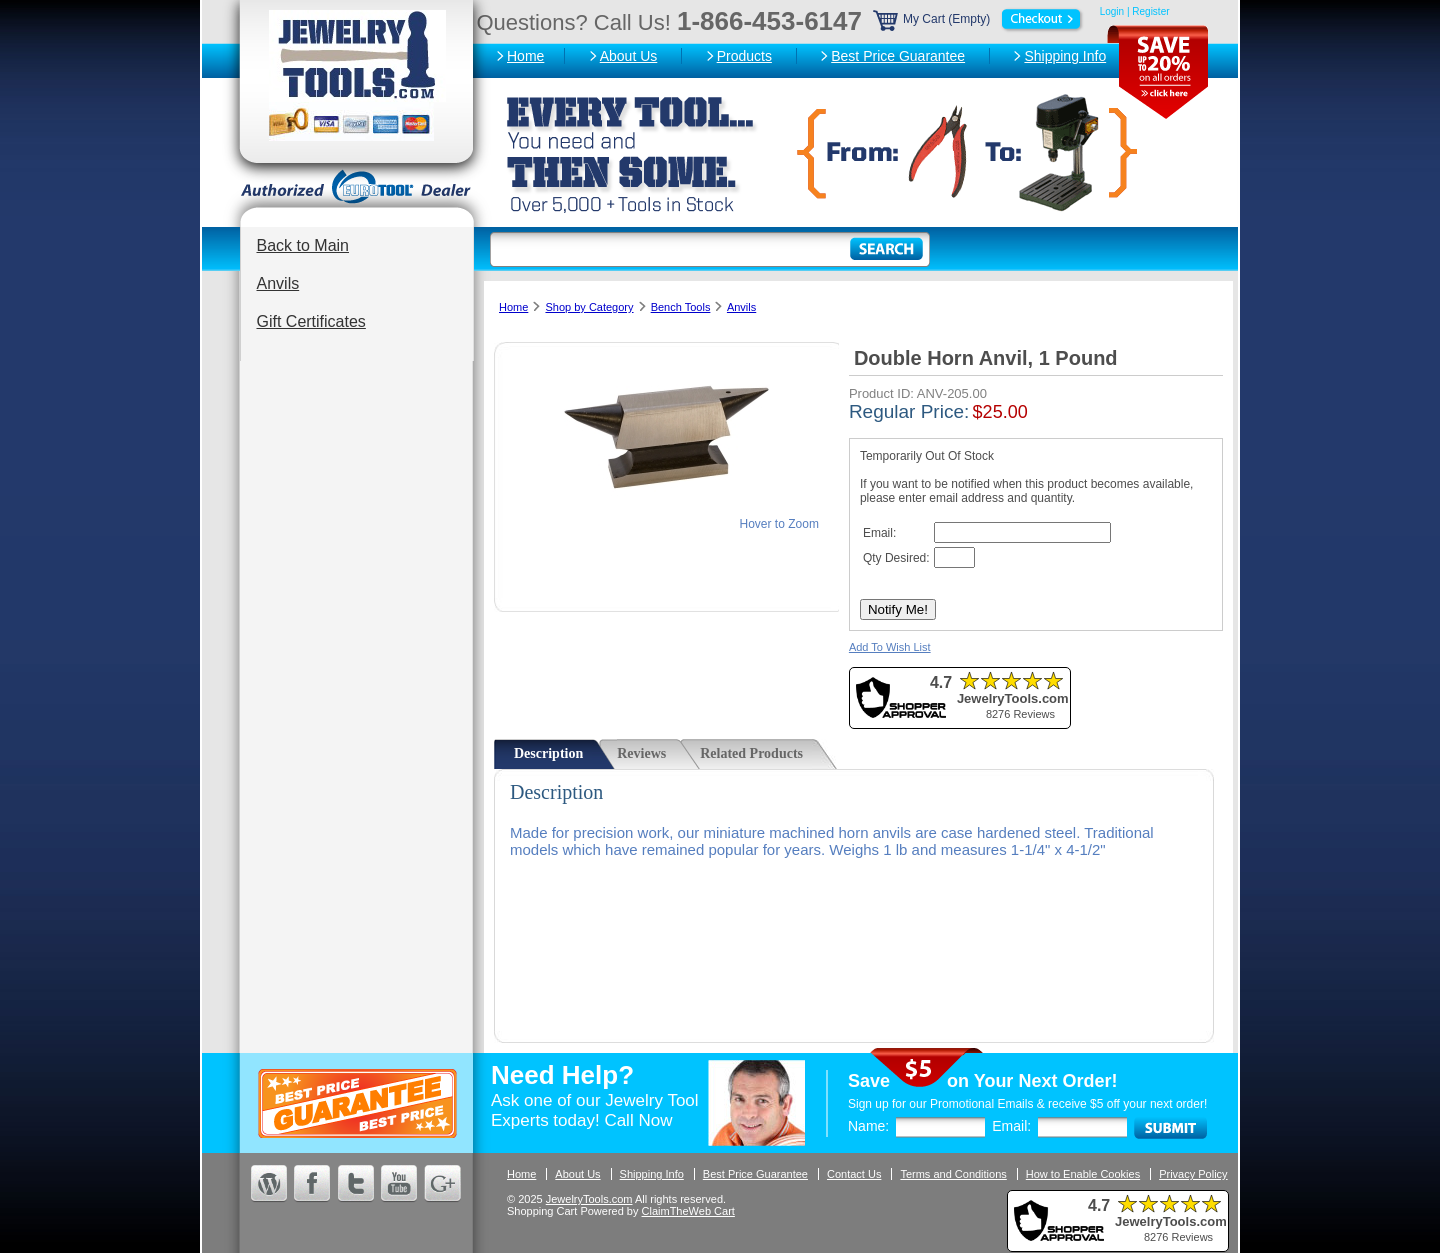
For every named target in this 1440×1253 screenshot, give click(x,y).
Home (525, 56)
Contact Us (854, 1174)
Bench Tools (681, 307)
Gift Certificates (311, 321)
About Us (629, 56)
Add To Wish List (890, 647)
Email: (1011, 1126)
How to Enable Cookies (1083, 1174)
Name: (868, 1126)
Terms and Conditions (953, 1174)
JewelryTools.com (589, 1199)
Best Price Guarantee (898, 56)
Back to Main (303, 245)
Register (1150, 11)
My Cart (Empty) (979, 19)
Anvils (278, 283)
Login (1112, 11)
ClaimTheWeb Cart (688, 1211)
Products (744, 56)
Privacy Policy (1193, 1174)
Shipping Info (1065, 56)
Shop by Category (589, 307)
